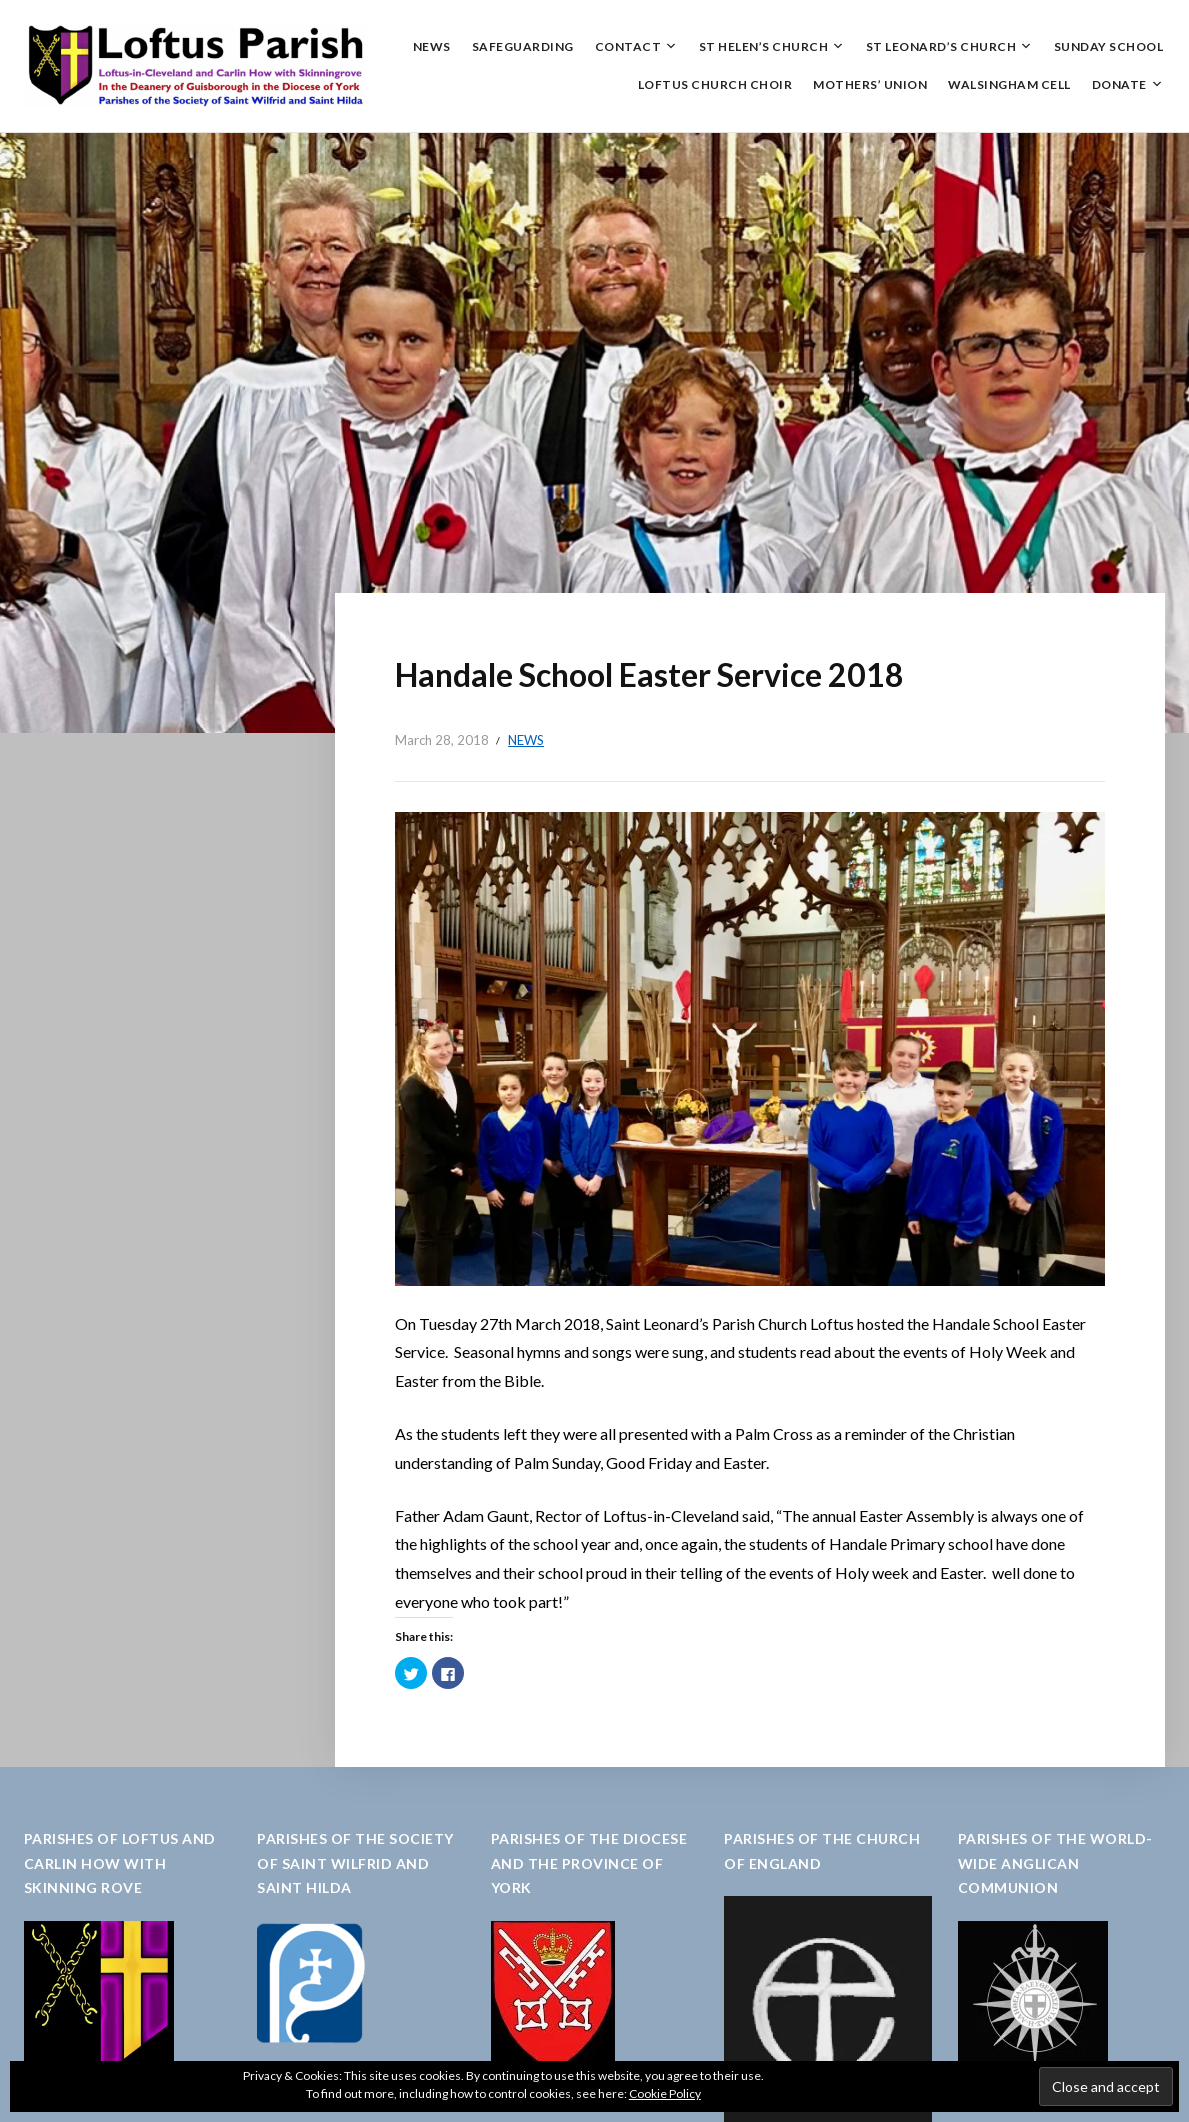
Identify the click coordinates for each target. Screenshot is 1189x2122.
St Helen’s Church (764, 46)
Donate (1119, 84)
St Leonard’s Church (941, 46)
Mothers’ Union (870, 84)
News (432, 46)
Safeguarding (523, 46)
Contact (628, 46)
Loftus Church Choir (715, 84)
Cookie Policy (665, 2093)
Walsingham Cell (1009, 84)
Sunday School (1109, 46)
